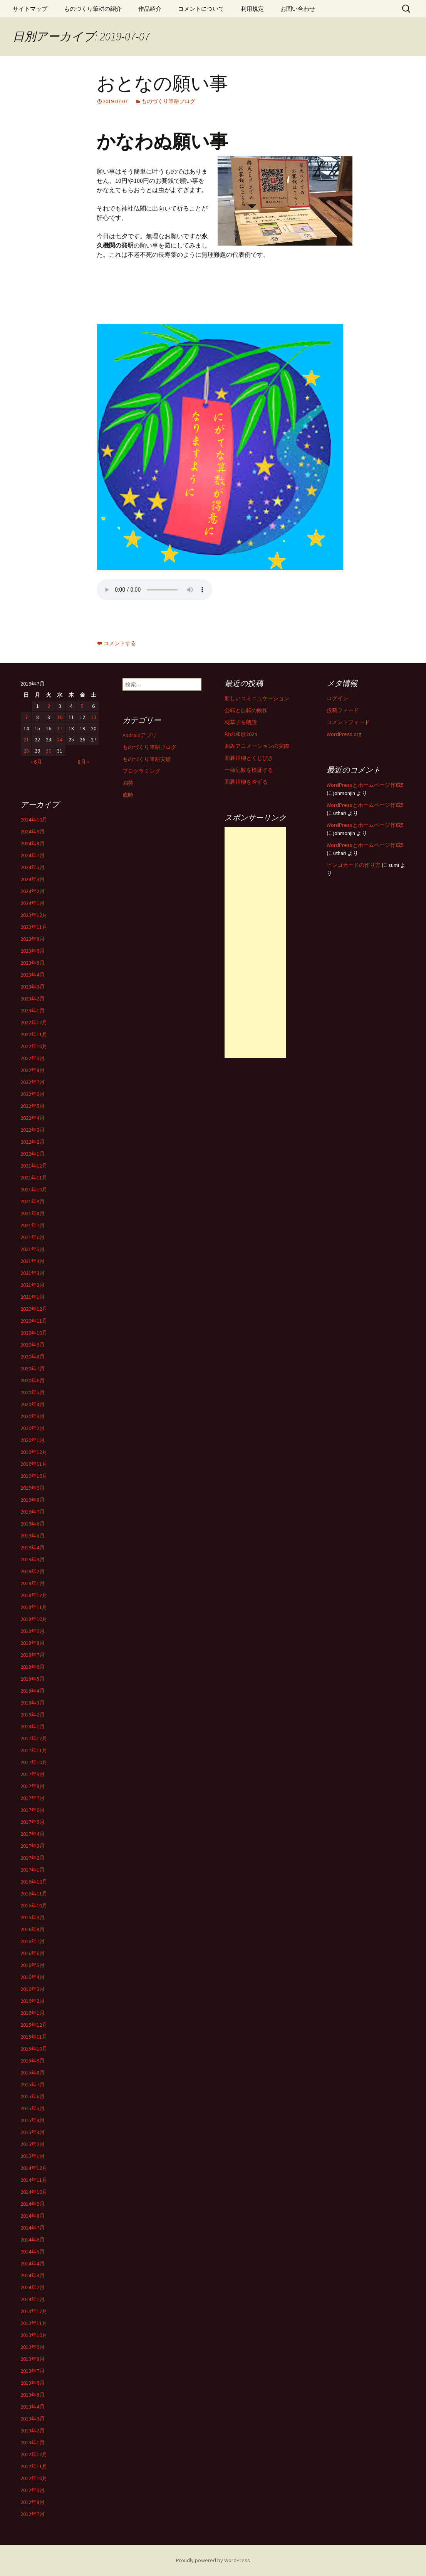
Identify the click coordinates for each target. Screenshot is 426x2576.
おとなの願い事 (162, 83)
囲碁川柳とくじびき (249, 757)
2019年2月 (32, 1571)
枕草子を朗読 (241, 722)
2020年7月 (32, 1368)
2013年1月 (32, 2442)
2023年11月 (33, 926)
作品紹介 (149, 8)
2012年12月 (33, 2454)
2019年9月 (32, 1487)
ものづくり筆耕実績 (146, 759)
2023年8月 (32, 938)
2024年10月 (33, 819)
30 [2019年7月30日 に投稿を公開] (48, 750)
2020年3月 (32, 1416)
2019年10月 (33, 1475)
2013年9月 (32, 2346)
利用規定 (252, 8)
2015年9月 (32, 2060)
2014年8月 (32, 2215)
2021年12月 (33, 1165)
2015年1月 (32, 2156)
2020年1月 (32, 1440)
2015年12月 (33, 2024)
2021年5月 (32, 1249)
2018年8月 (32, 1642)
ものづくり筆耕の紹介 (93, 8)
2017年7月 (32, 1798)
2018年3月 (32, 1702)
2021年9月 (32, 1201)
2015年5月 (32, 2108)
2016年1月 (32, 2012)
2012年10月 (33, 2478)
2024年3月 (32, 879)
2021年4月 (32, 1261)
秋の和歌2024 (241, 734)
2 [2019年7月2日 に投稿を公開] (48, 706)
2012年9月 (32, 2490)
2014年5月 (32, 2251)
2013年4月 (32, 2406)
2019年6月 (32, 1523)
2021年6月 (32, 1237)
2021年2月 (32, 1284)
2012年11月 (33, 2466)
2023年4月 (32, 974)
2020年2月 (32, 1428)
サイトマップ (30, 8)
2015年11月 (33, 2036)
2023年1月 (32, 1010)
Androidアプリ (139, 735)
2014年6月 (32, 2239)
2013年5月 (32, 2394)
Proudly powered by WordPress (213, 2560)
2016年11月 (33, 1893)
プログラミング (141, 771)
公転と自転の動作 (246, 710)
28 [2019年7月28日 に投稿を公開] (26, 750)
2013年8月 (32, 2358)
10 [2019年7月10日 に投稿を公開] (59, 717)
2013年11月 (33, 2323)
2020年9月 (32, 1344)
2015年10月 (33, 2048)
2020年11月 (33, 1320)
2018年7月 (32, 1654)
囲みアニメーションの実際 (257, 746)
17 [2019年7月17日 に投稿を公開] (59, 728)
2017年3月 (32, 1845)
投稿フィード (343, 710)
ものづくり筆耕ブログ (168, 101)
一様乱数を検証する (249, 769)
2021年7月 (32, 1225)
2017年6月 (32, 1810)
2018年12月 (33, 1595)
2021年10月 (33, 1189)
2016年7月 (32, 1941)
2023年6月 (32, 950)
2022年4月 (32, 1117)
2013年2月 (32, 2430)
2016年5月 (32, 1965)
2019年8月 (32, 1499)
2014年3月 (32, 2275)
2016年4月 (32, 1977)
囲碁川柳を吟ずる (246, 781)
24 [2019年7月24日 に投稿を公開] (59, 739)
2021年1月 (32, 1296)
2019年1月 (32, 1583)
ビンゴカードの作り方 (354, 864)
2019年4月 (32, 1547)
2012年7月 (32, 2514)
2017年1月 (32, 1869)
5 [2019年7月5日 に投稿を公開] (82, 706)
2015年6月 (32, 2096)
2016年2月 (32, 2000)
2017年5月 (32, 1821)
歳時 (127, 794)
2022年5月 (32, 1105)
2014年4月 (32, 2263)
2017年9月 (32, 1774)
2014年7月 (32, 2227)
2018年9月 (32, 1631)
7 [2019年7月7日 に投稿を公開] (26, 717)
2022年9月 (32, 1058)
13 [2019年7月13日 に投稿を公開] (93, 717)
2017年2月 (32, 1857)
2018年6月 (32, 1666)
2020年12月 (33, 1308)
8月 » (83, 761)
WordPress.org (344, 734)
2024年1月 (32, 903)
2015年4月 (32, 2120)
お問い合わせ (297, 8)
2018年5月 (32, 1678)
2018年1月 (32, 1726)
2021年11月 (33, 1177)
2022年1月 (32, 1153)
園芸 (127, 782)
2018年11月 (33, 1607)
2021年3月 (32, 1273)
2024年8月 (32, 843)
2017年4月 (32, 1833)
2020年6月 (32, 1380)
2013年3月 (32, 2418)
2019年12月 (33, 1452)
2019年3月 (32, 1559)
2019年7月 (32, 1511)
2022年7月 (32, 1082)
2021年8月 (32, 1213)
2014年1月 (32, 2299)
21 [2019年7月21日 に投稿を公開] (26, 739)
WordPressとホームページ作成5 (365, 784)
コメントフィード (348, 722)
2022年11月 (33, 1034)
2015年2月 (32, 2144)
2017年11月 (33, 1750)
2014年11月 (33, 2179)
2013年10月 (33, 2335)
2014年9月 (32, 2203)
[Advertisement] (255, 942)
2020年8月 (32, 1356)
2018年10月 (33, 1619)
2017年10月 (33, 1762)
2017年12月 (33, 1738)
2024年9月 (32, 831)
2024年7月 (32, 855)
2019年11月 (33, 1463)
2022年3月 (32, 1129)
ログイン (337, 698)
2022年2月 (32, 1141)
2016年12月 (33, 1881)
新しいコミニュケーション (257, 698)
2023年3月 (32, 986)
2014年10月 (33, 2191)
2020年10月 (33, 1332)
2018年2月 (32, 1714)
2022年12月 (33, 1022)
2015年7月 (32, 2084)
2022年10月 (33, 1046)
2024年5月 (32, 867)
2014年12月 (33, 2168)
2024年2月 (32, 891)
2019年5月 (32, 1535)
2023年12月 (33, 915)
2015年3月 (32, 2132)
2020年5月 (32, 1392)
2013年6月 (32, 2382)
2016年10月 (33, 1905)
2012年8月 (32, 2502)
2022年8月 (32, 1070)
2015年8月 (32, 2072)
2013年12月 (33, 2311)
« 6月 (36, 761)
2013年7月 (32, 2370)
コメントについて (201, 8)
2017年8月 (32, 1786)
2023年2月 (32, 998)
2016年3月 (32, 1989)
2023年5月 (32, 962)
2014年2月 (32, 2287)
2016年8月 (32, 1929)
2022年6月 (32, 1094)
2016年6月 (32, 1953)
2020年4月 (32, 1404)
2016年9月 (32, 1917)
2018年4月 (32, 1690)
